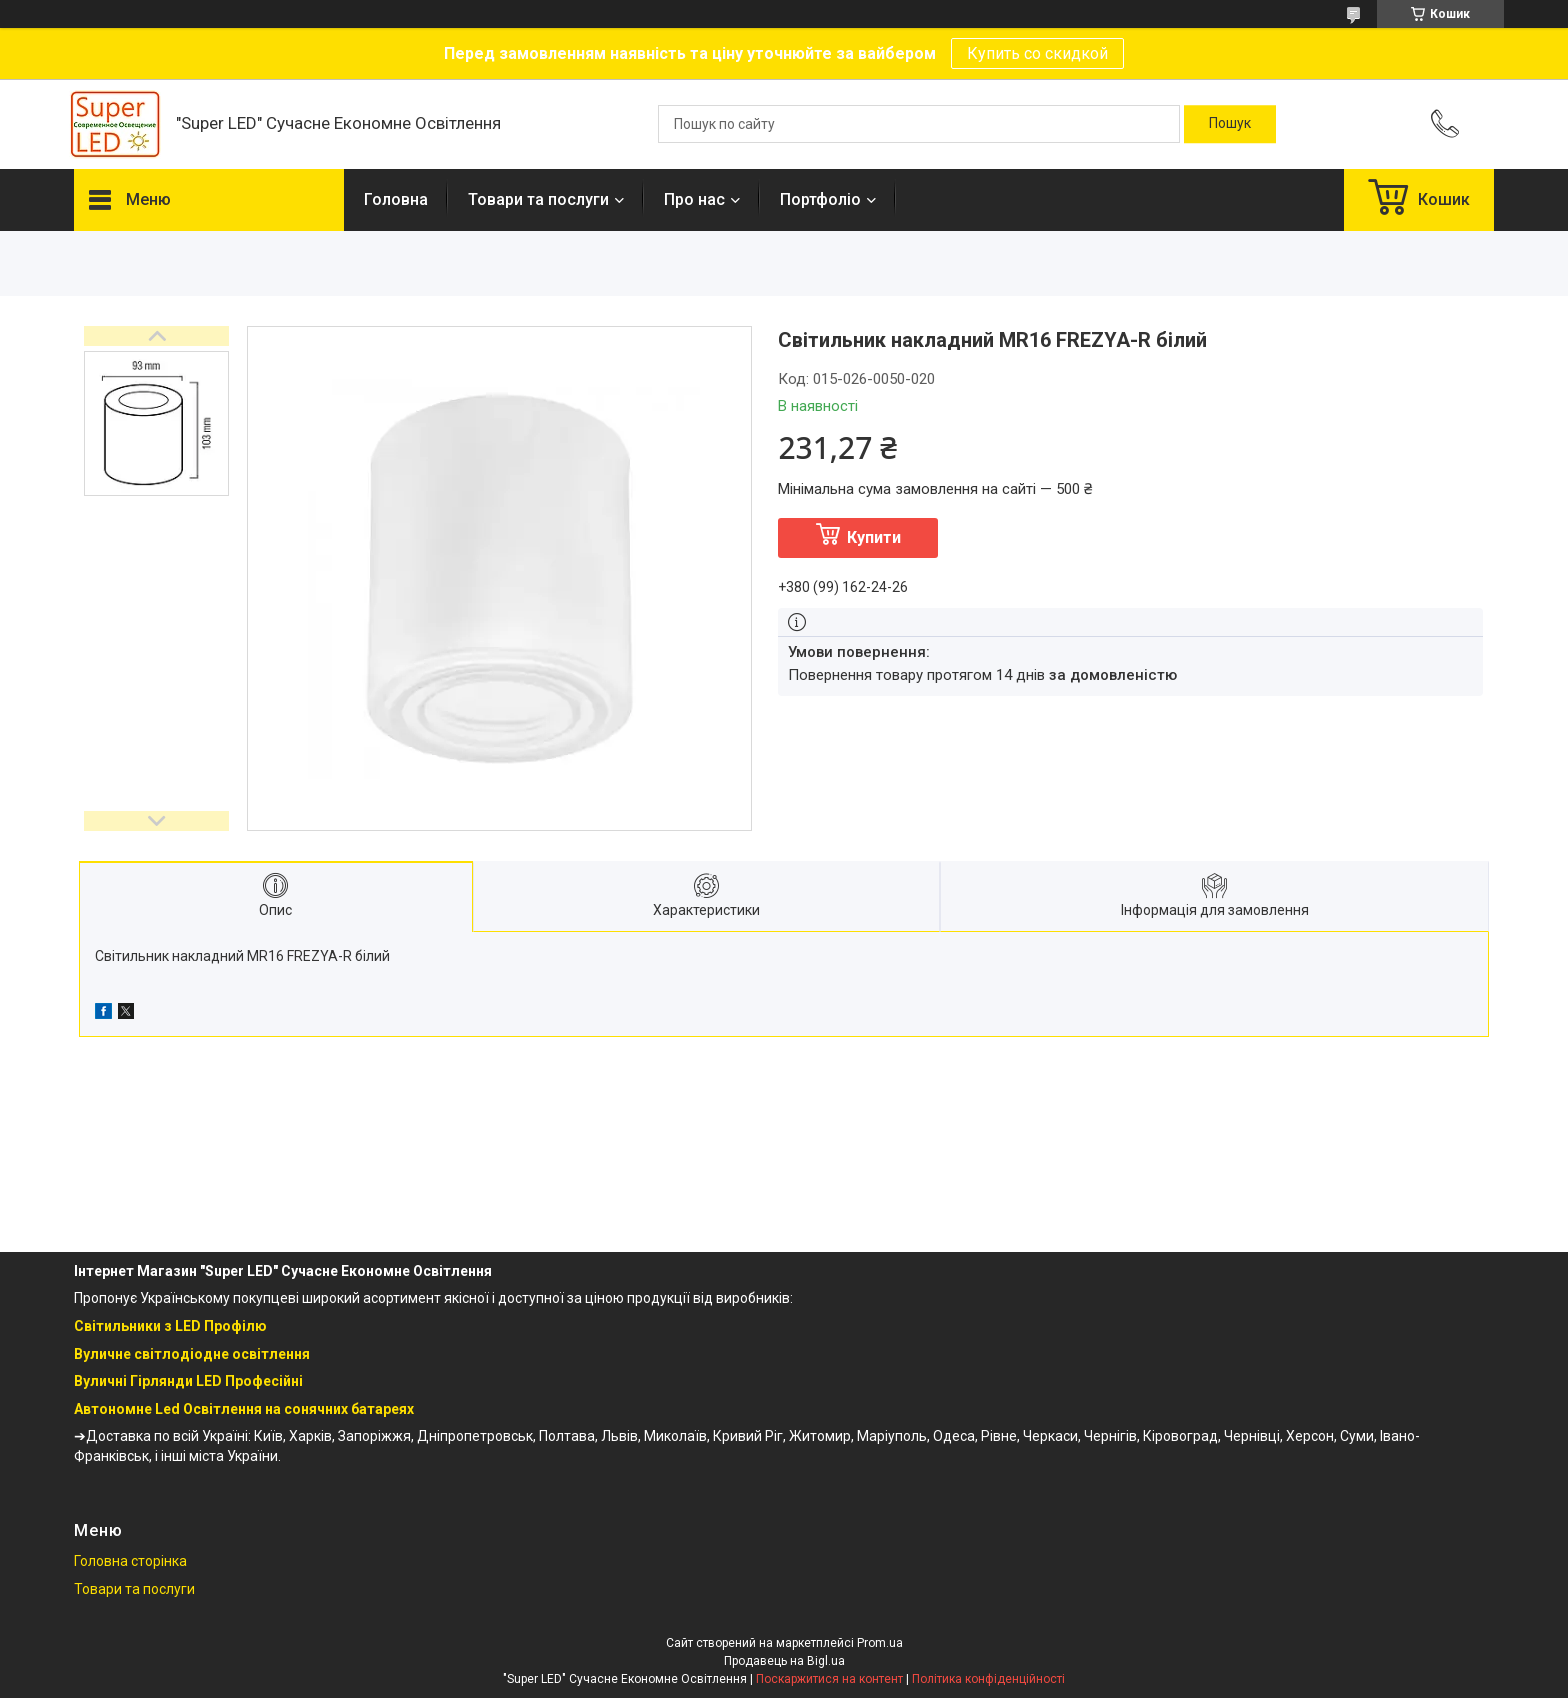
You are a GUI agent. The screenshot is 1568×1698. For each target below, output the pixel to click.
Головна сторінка (130, 1561)
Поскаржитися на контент (829, 1679)
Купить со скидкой (1037, 53)
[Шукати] (1230, 124)
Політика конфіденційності (988, 1679)
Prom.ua (880, 1643)
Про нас (694, 199)
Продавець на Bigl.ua (784, 1661)
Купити (874, 537)
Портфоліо (820, 199)
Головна (396, 199)
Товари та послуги (538, 199)
